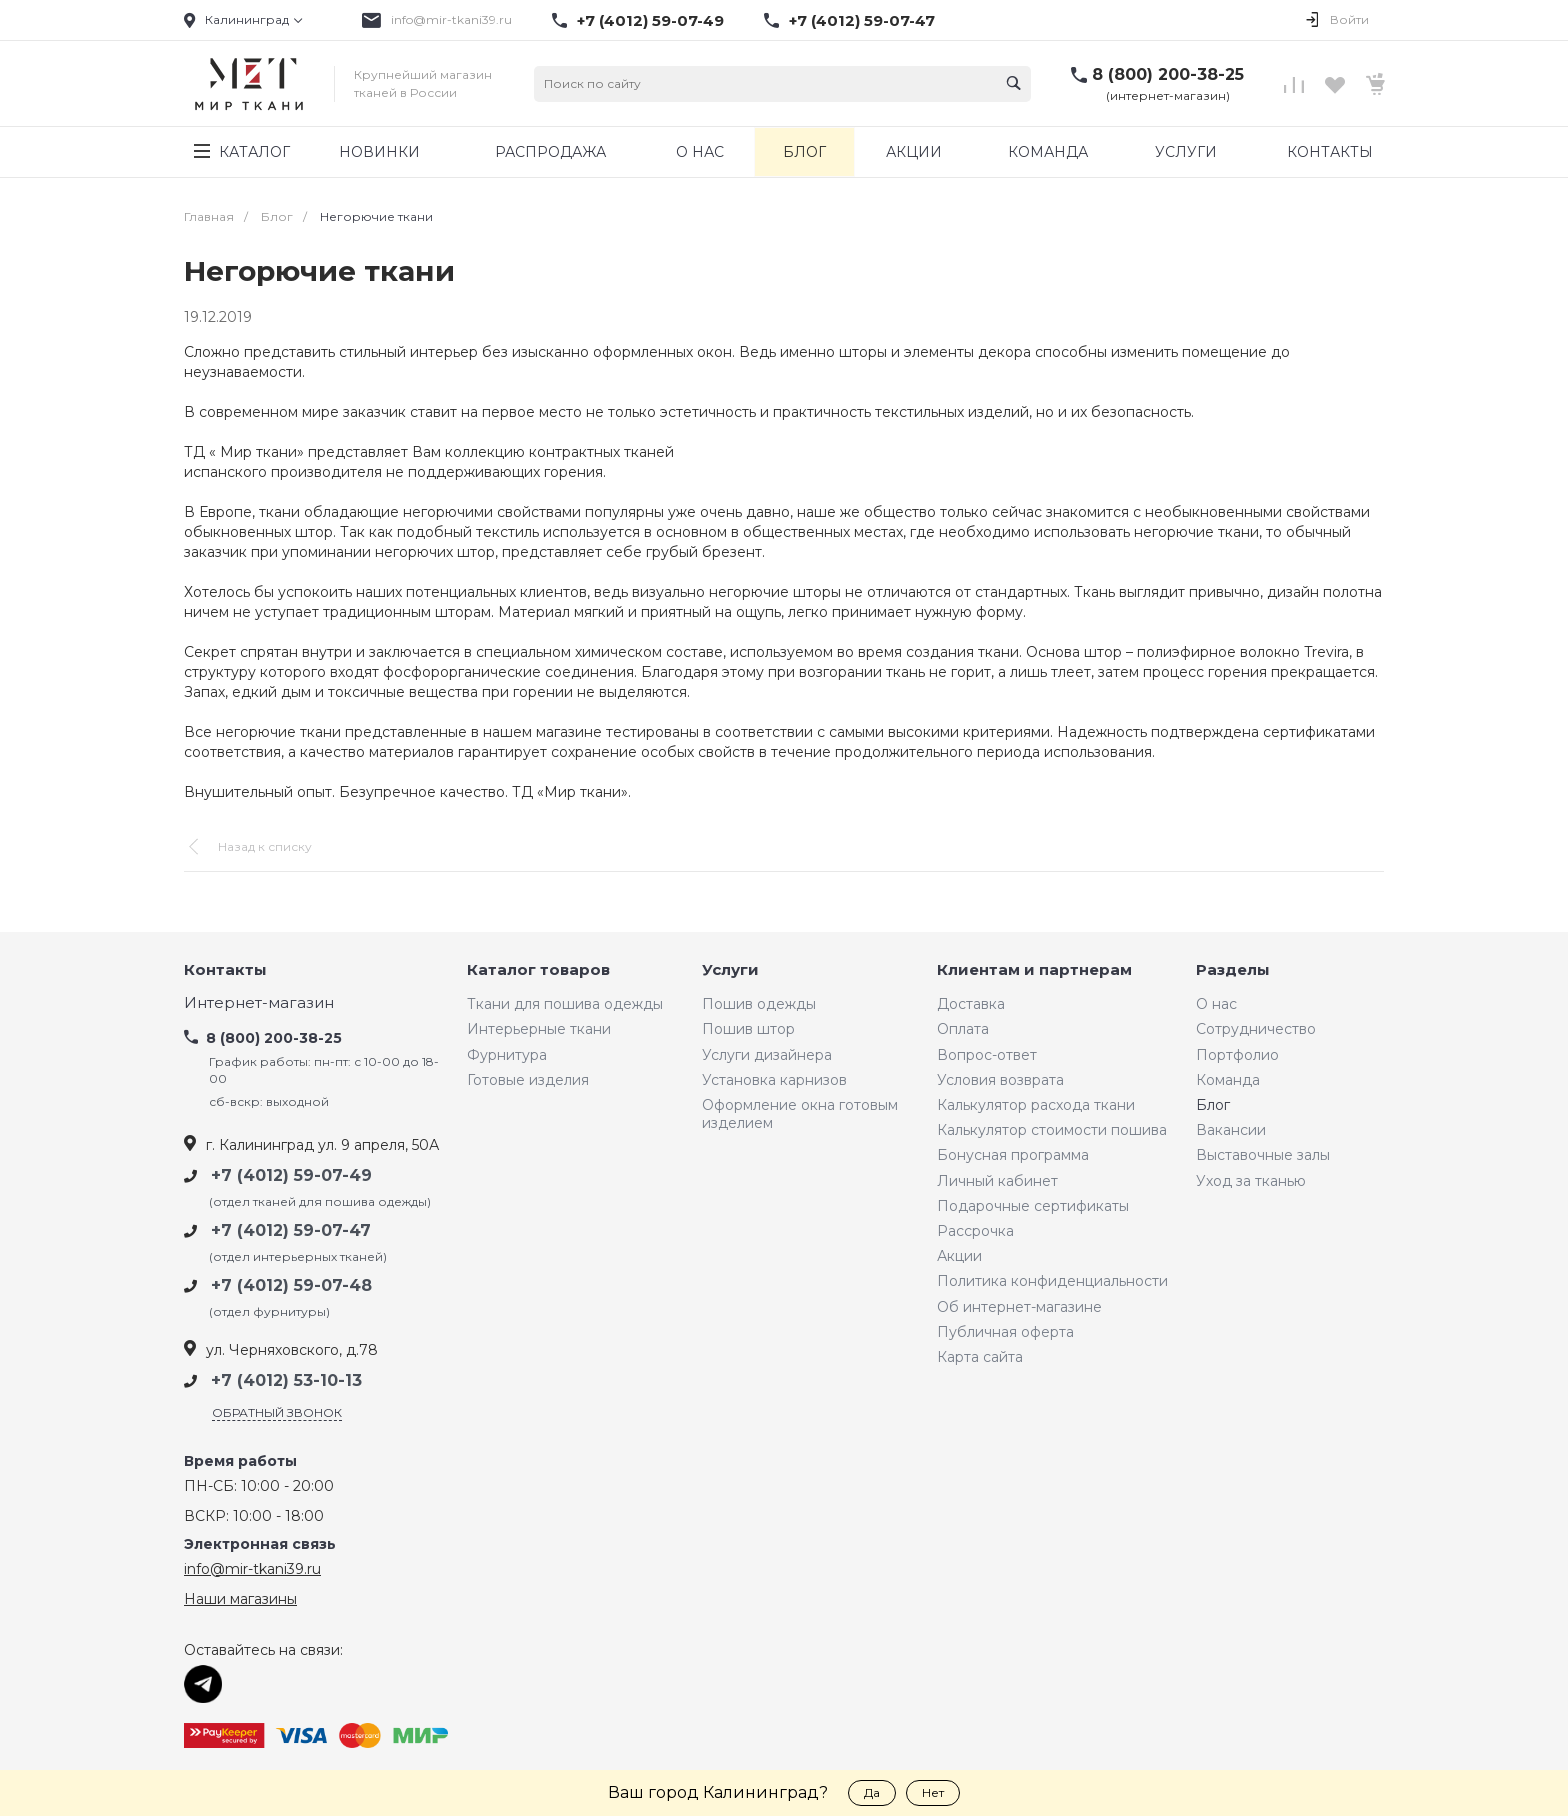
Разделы (1233, 970)
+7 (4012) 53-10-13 (286, 1380)
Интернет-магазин (259, 1003)
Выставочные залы (1263, 1155)
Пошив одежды (759, 1004)
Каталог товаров (538, 970)
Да (872, 1792)
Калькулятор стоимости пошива (1052, 1130)
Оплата (963, 1029)
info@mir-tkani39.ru (451, 19)
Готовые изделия (528, 1080)
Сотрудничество (1256, 1029)
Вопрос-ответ (987, 1055)
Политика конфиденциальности (1052, 1281)
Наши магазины (240, 1599)
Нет (933, 1792)
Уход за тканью (1251, 1181)
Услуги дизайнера (767, 1055)
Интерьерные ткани (539, 1029)
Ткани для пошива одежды (565, 1004)
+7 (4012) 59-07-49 (650, 21)
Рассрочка (975, 1231)
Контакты (225, 970)
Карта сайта (980, 1357)
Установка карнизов (774, 1080)
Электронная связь (260, 1544)
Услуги (730, 970)
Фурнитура (507, 1055)
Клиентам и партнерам (1034, 970)
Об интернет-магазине (1019, 1307)
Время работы (240, 1461)
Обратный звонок (277, 1412)
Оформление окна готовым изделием (800, 1114)
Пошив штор (748, 1029)
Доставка (971, 1004)
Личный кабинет (997, 1181)
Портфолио (1237, 1055)
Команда (1228, 1080)
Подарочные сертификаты (1033, 1206)
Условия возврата (1000, 1080)
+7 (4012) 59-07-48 (291, 1285)
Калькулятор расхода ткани (1036, 1105)
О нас (1216, 1004)
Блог (1213, 1105)
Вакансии (1231, 1130)
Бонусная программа (1013, 1155)
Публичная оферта (1005, 1332)
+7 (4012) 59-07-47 (862, 21)
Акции (959, 1256)
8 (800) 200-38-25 (1168, 74)
